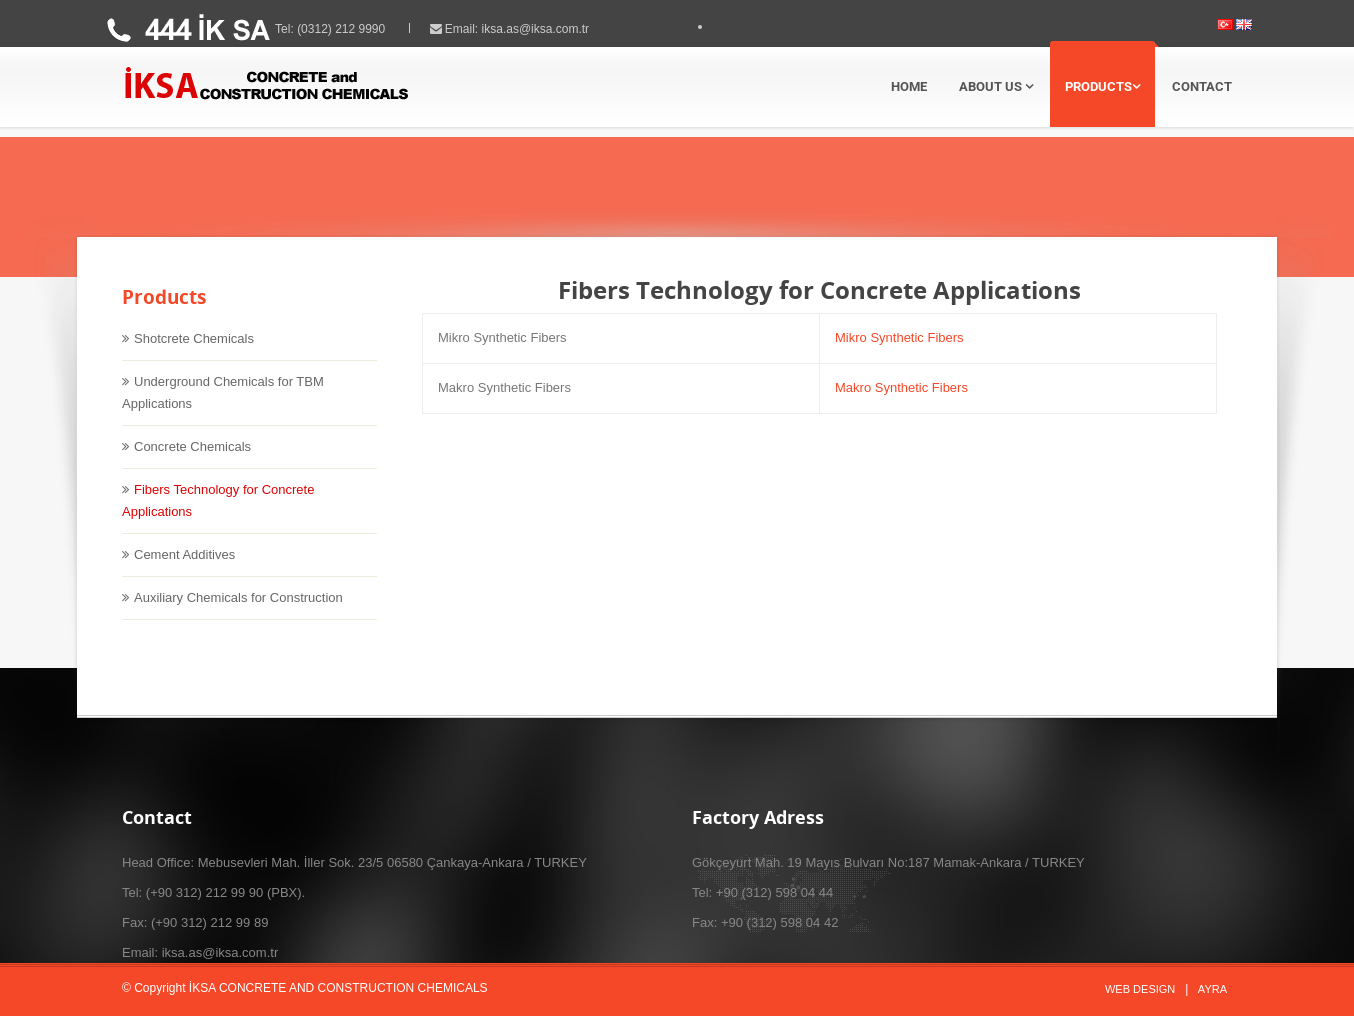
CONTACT (1202, 86)
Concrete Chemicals (192, 463)
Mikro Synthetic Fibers (899, 354)
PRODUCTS (1102, 86)
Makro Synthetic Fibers (901, 404)
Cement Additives (184, 571)
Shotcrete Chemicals (194, 355)
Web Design (1140, 989)
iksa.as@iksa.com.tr (553, 29)
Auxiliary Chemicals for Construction (238, 614)
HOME (909, 86)
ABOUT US (996, 86)
